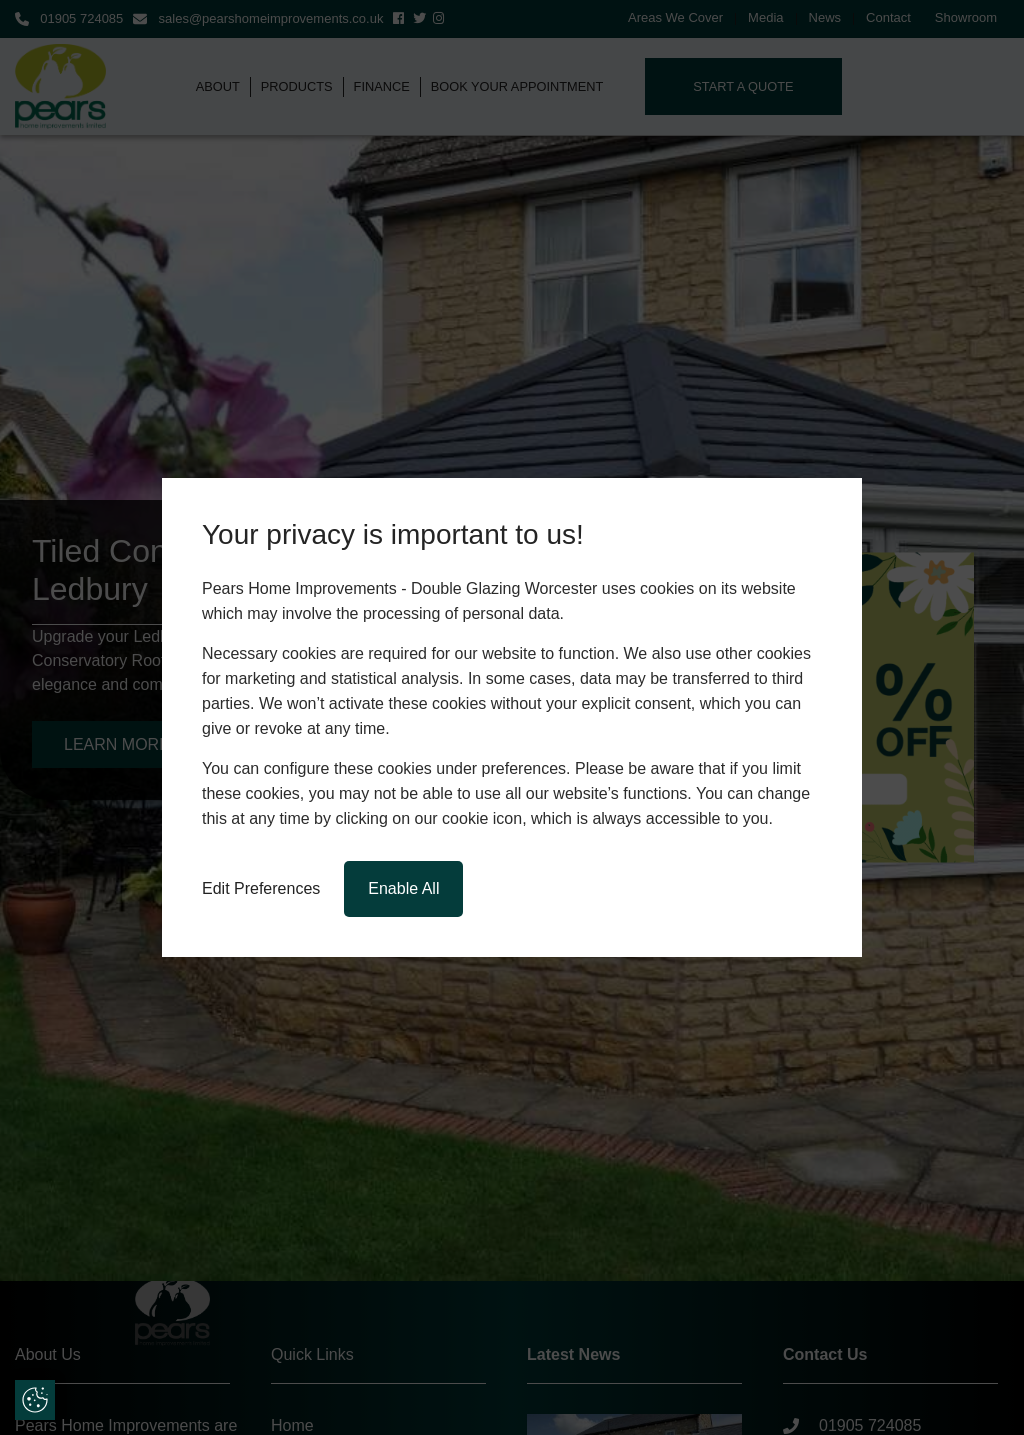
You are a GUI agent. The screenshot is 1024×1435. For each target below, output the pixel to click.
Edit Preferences (261, 888)
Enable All (403, 888)
